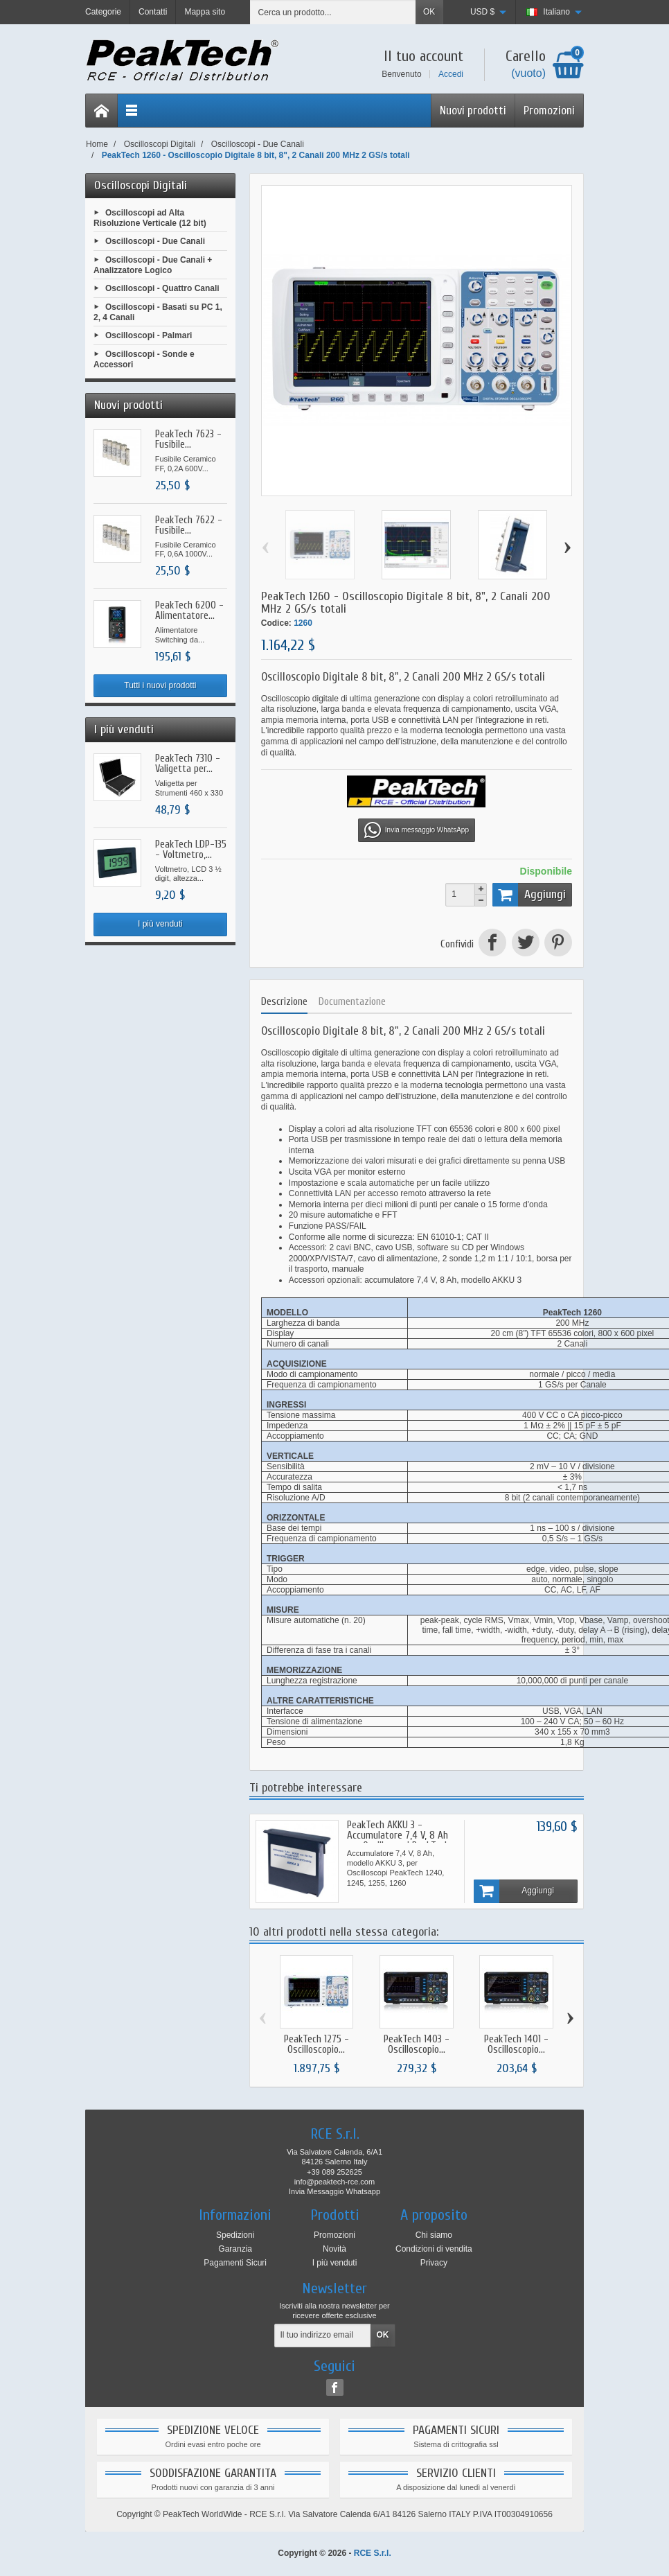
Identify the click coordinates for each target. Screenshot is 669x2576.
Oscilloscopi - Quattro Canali (162, 288)
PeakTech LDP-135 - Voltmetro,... (190, 850)
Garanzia (235, 2249)
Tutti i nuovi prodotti (160, 685)
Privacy (433, 2263)
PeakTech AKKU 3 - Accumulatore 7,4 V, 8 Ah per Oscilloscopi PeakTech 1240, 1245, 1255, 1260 (398, 1840)
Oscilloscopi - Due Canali (155, 241)
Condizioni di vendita (433, 2249)
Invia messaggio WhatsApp (416, 830)
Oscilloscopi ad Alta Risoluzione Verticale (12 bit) (149, 217)
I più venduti (160, 924)
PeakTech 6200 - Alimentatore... (189, 610)
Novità (334, 2249)
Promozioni (549, 110)
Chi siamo (434, 2235)
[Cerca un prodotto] (333, 12)
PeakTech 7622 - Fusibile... (188, 525)
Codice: (276, 623)
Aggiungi (529, 894)
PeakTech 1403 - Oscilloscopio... (416, 2044)
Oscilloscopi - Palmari (148, 335)
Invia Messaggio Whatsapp (334, 2191)
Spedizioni (235, 2235)
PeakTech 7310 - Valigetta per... (187, 764)
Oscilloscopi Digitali (140, 185)
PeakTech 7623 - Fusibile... (188, 439)
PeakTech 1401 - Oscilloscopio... (516, 2044)
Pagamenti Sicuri (235, 2263)
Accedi (450, 74)
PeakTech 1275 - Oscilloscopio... (316, 2044)
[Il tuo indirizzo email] (322, 2335)
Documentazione (352, 1002)
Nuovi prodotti (473, 110)
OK (429, 12)
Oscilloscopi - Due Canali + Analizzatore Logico (152, 264)
